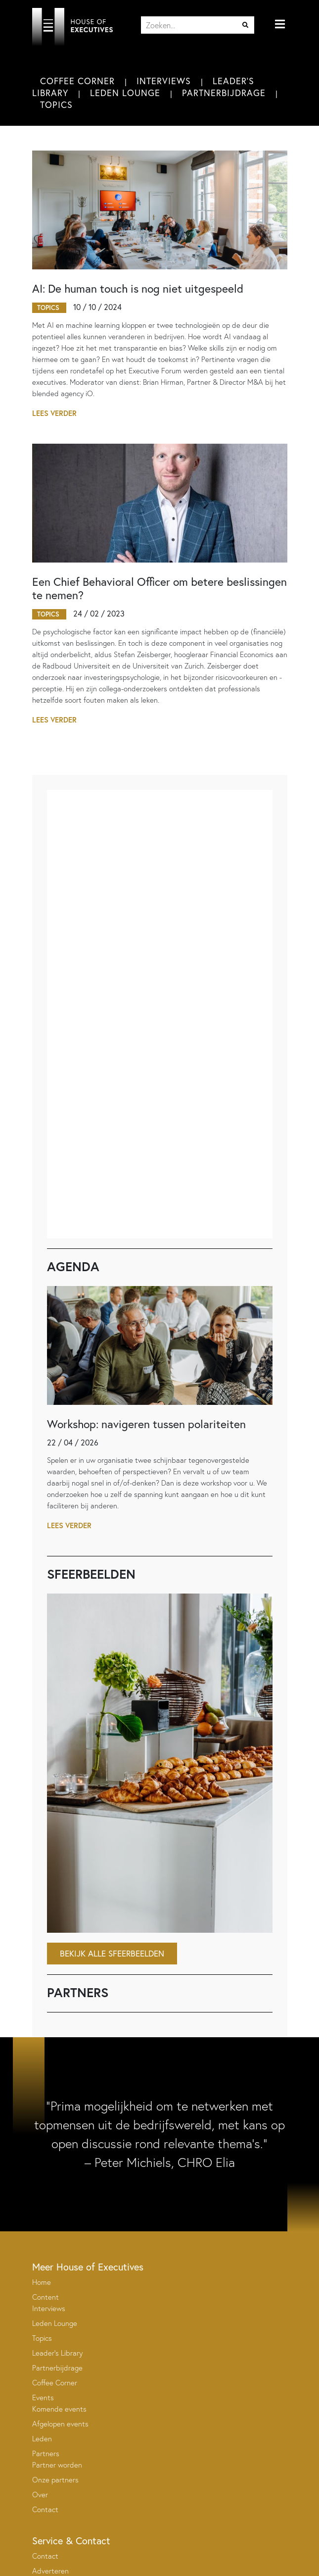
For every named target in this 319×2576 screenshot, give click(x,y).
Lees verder (54, 413)
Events (43, 2397)
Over (40, 2494)
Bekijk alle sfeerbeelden (112, 1953)
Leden (42, 2438)
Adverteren (50, 2571)
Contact (45, 2509)
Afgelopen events (60, 2423)
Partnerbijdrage (224, 93)
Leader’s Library (57, 2353)
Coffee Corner (77, 81)
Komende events (59, 2409)
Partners (45, 2453)
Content (45, 2297)
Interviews (164, 81)
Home (41, 2282)
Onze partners (55, 2479)
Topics (56, 104)
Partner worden (57, 2465)
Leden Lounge (125, 93)
